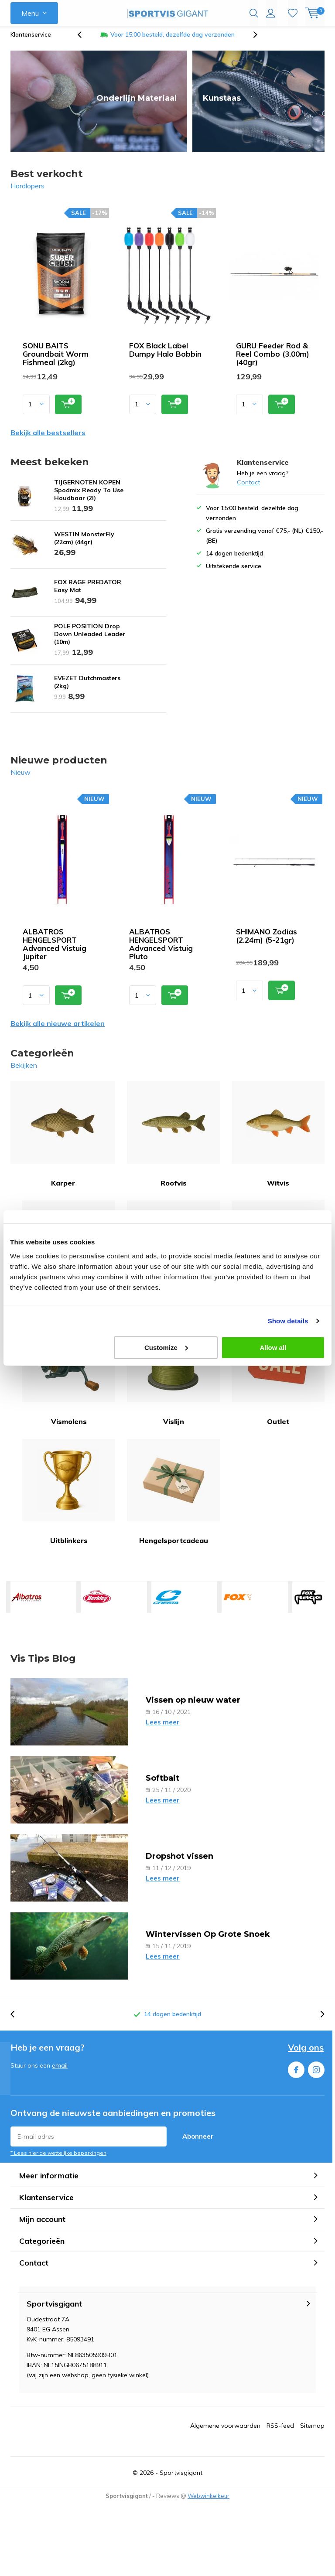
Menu (30, 13)
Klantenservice (30, 40)
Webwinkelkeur (208, 2502)
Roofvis (173, 1141)
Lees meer (163, 1728)
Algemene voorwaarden (225, 2432)
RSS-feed (280, 2432)
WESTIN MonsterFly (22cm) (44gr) (84, 544)
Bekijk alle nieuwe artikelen (57, 1030)
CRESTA (167, 1603)
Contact (248, 489)
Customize (166, 1347)
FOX (238, 1603)
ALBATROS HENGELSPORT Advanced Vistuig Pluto (161, 951)
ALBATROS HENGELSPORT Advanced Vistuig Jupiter (54, 951)
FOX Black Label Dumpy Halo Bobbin (165, 356)
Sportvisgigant (181, 2479)
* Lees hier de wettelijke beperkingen (58, 2159)
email (60, 2072)
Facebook (296, 2074)
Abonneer (198, 2143)
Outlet (278, 1379)
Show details (288, 1321)
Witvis (278, 1141)
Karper (62, 1141)
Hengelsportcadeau (173, 1498)
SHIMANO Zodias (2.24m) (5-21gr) (266, 942)
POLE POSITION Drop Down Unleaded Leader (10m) (89, 640)
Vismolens (68, 1379)
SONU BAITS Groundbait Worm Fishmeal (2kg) (56, 360)
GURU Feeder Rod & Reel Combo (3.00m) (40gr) (272, 360)
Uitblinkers (68, 1498)
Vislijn (173, 1379)
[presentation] (84, 41)
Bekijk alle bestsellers (47, 438)
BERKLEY (97, 1603)
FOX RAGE (308, 1603)
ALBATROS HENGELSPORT (26, 1603)
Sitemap (312, 2432)
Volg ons (306, 2053)
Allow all (273, 1347)
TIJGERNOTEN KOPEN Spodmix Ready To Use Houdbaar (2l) (88, 496)
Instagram (316, 2074)
